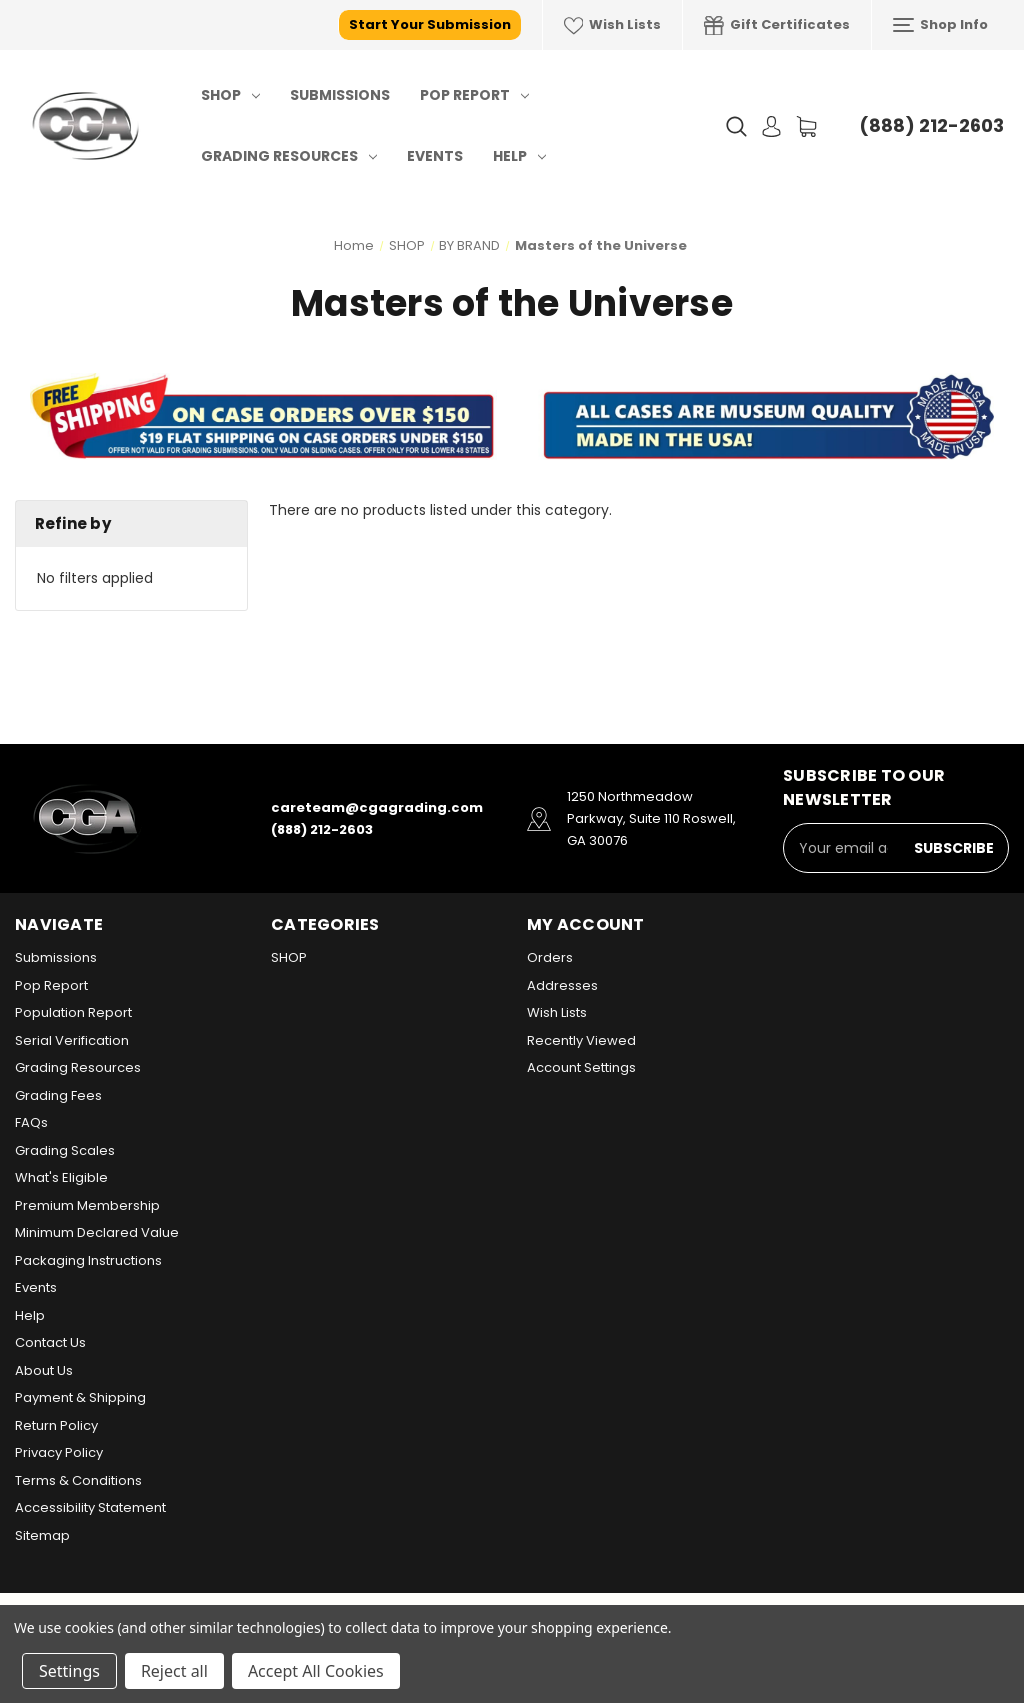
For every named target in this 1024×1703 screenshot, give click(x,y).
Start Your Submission (430, 24)
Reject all (174, 1671)
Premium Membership (87, 1205)
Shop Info (940, 25)
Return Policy (56, 1425)
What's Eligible (61, 1177)
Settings (69, 1671)
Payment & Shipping (80, 1397)
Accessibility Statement (90, 1507)
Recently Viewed (581, 1040)
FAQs (31, 1122)
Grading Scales (65, 1150)
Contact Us (50, 1342)
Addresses (562, 985)
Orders (550, 957)
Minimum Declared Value (97, 1232)
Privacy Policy (59, 1452)
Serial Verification (72, 1040)
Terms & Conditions (78, 1480)
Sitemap (42, 1535)
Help (519, 156)
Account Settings (581, 1067)
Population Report (73, 1012)
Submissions (340, 95)
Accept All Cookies (316, 1671)
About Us (44, 1370)
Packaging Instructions (88, 1260)
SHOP (230, 95)
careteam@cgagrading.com (377, 807)
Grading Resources (289, 156)
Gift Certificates (777, 25)
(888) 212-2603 (931, 125)
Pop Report (474, 95)
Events (435, 156)
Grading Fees (58, 1095)
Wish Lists (613, 25)
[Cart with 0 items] (806, 126)
